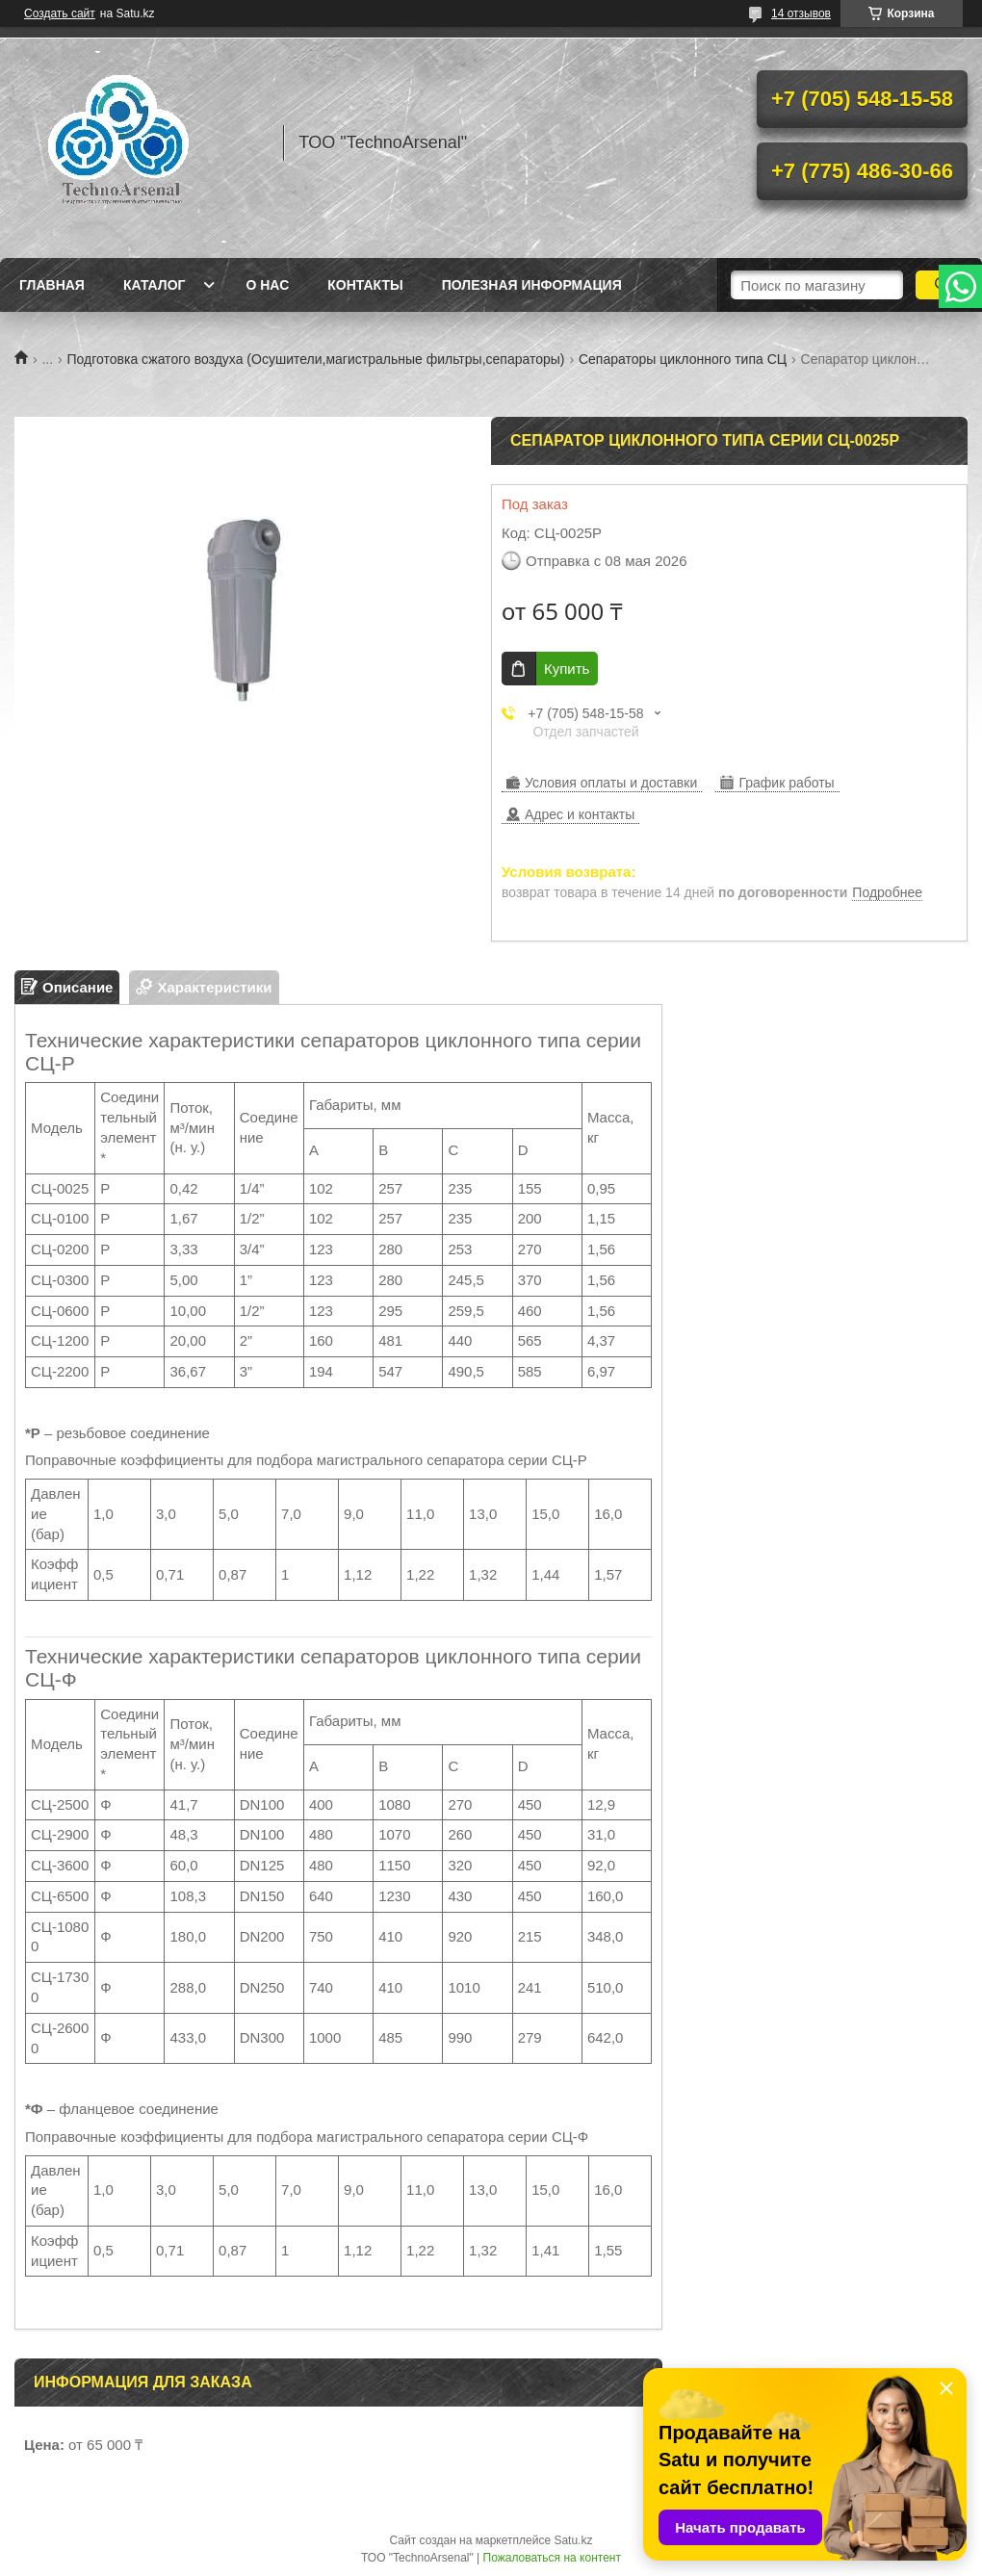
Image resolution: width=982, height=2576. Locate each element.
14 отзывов (801, 13)
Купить (566, 668)
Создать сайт (59, 13)
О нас (267, 285)
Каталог (154, 285)
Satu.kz (573, 2540)
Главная (52, 285)
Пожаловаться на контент (552, 2557)
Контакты (364, 285)
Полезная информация (532, 285)
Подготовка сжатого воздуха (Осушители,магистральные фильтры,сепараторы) (316, 359)
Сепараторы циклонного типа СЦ (683, 359)
